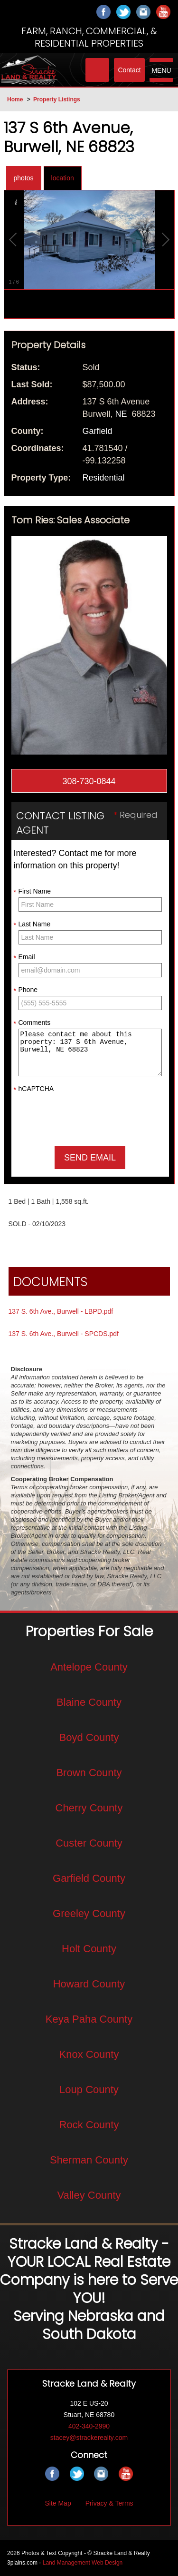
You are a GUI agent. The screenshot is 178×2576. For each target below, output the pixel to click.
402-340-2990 (89, 2426)
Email (24, 957)
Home (15, 99)
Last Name (32, 924)
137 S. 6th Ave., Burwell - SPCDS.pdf (64, 1333)
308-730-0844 (88, 781)
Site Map (58, 2503)
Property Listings (56, 99)
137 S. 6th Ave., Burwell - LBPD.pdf (61, 1311)
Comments (32, 1023)
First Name (32, 891)
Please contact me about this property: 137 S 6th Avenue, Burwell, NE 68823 (90, 1052)
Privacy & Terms (109, 2503)
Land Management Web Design (83, 2562)
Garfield (97, 431)
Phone (25, 990)
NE (121, 414)
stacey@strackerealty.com (89, 2437)
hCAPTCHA (34, 1089)
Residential (104, 477)
